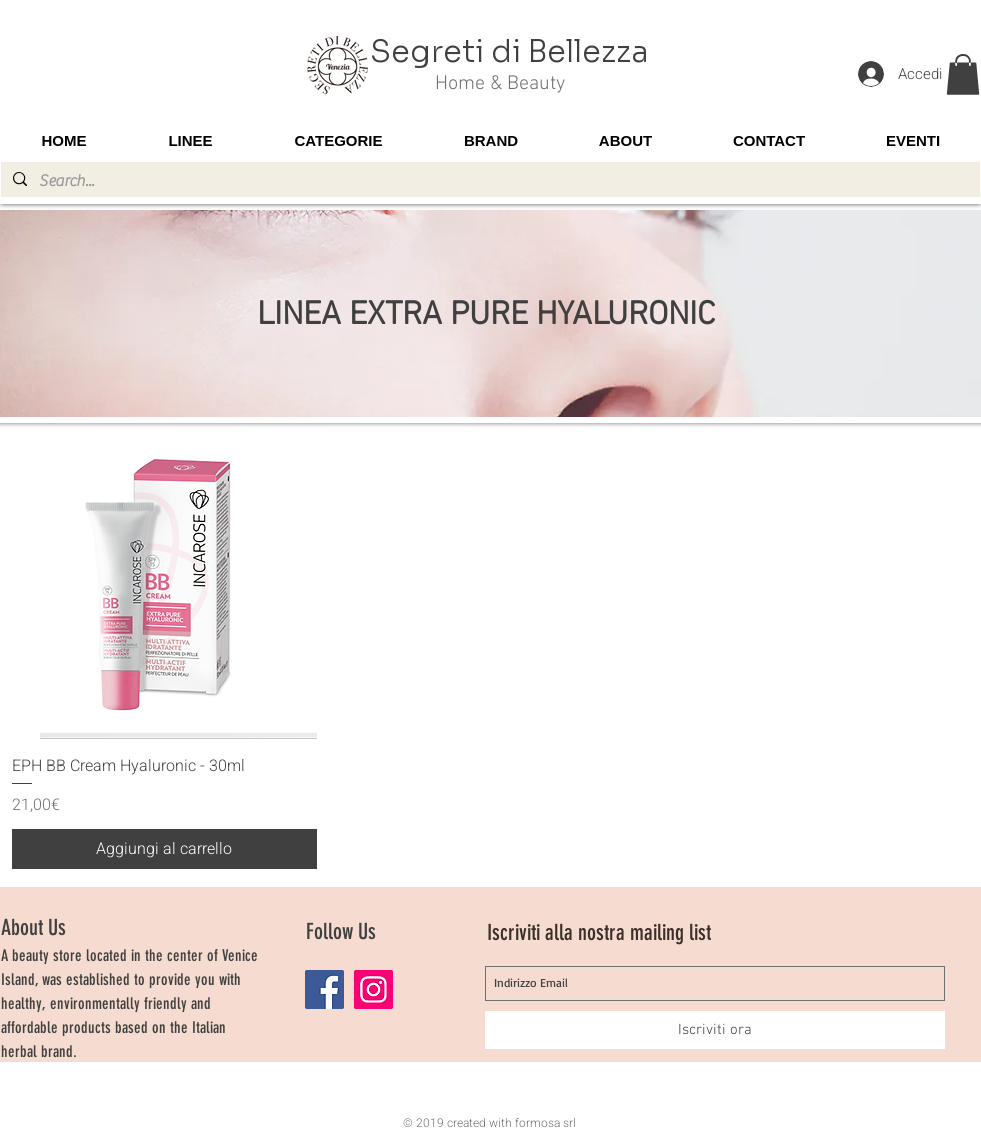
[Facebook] (324, 989)
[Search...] (488, 181)
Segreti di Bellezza (509, 52)
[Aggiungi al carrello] (165, 849)
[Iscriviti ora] (715, 1030)
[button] (963, 74)
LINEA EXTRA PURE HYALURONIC (486, 316)
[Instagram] (373, 989)
